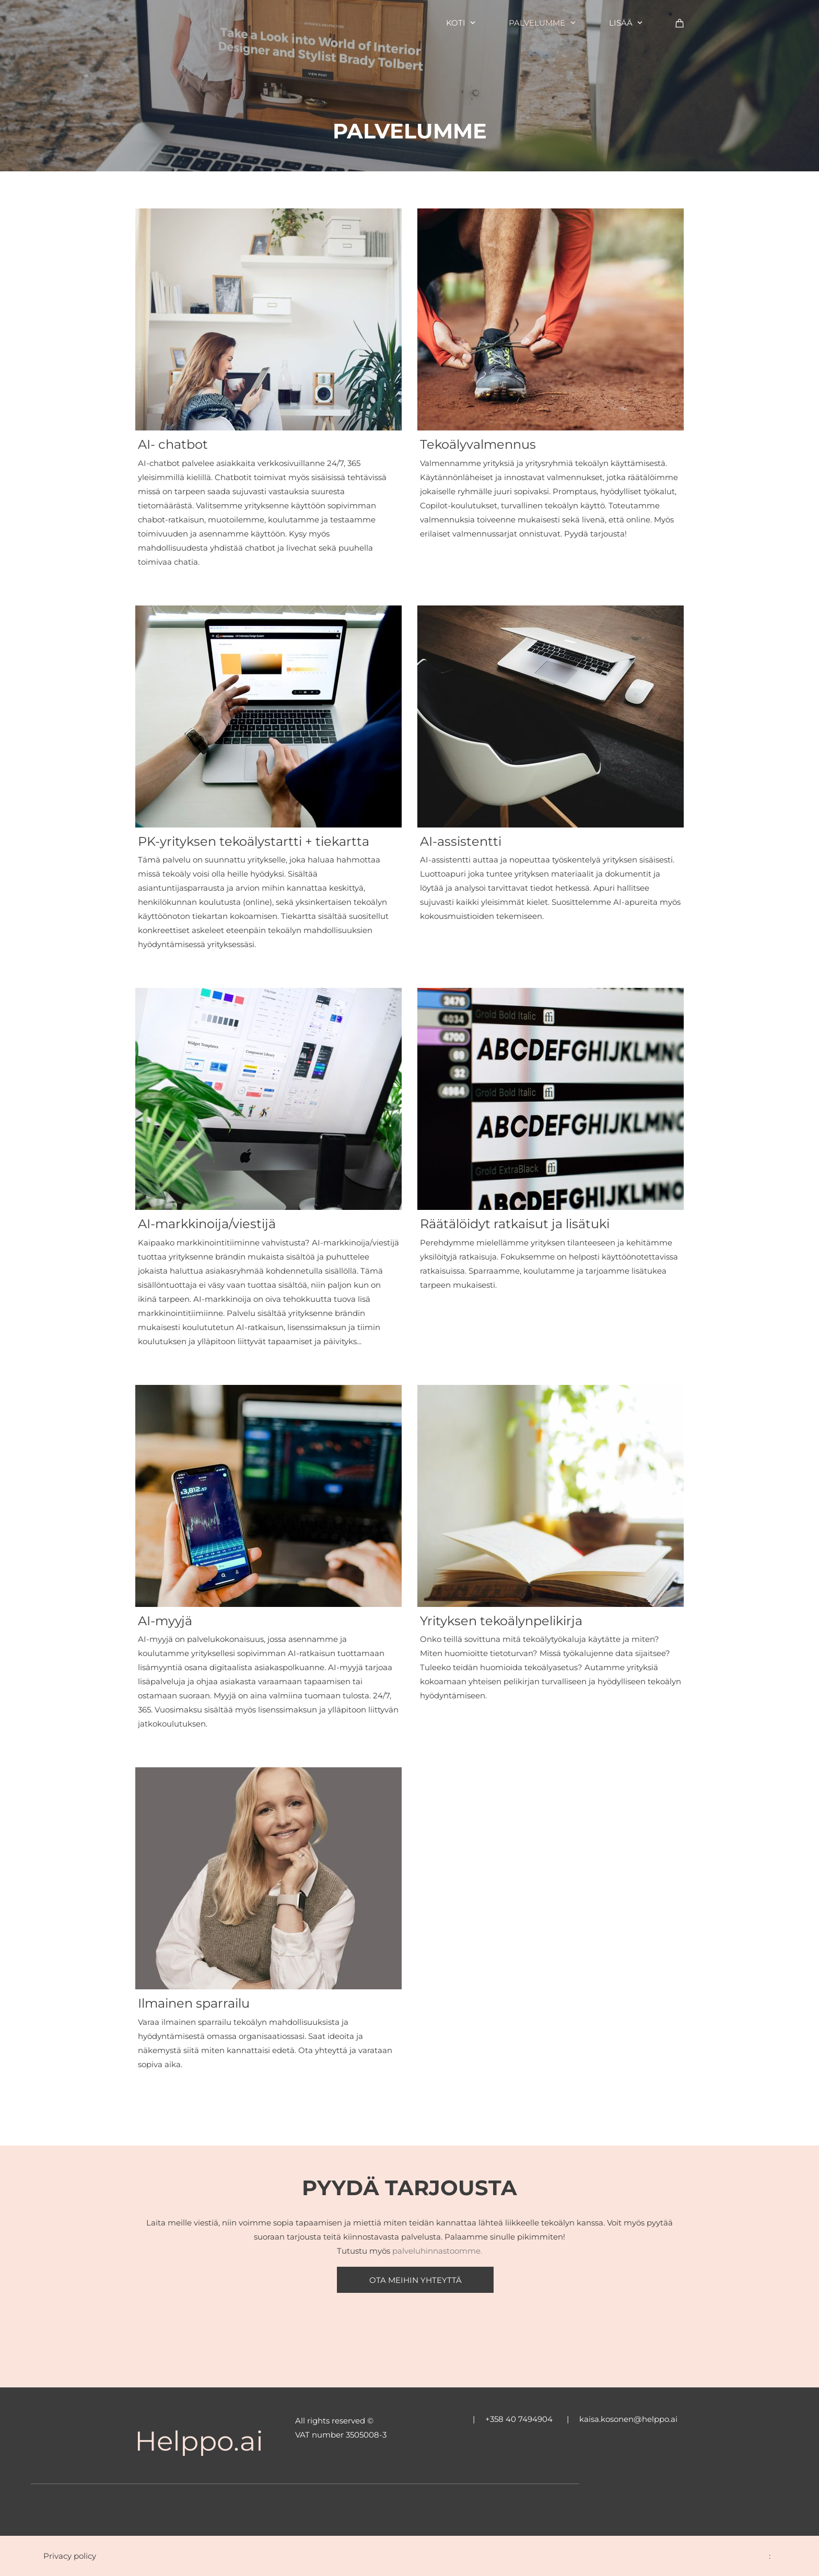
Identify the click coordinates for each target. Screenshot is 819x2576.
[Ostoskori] (680, 23)
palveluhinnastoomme (436, 2251)
